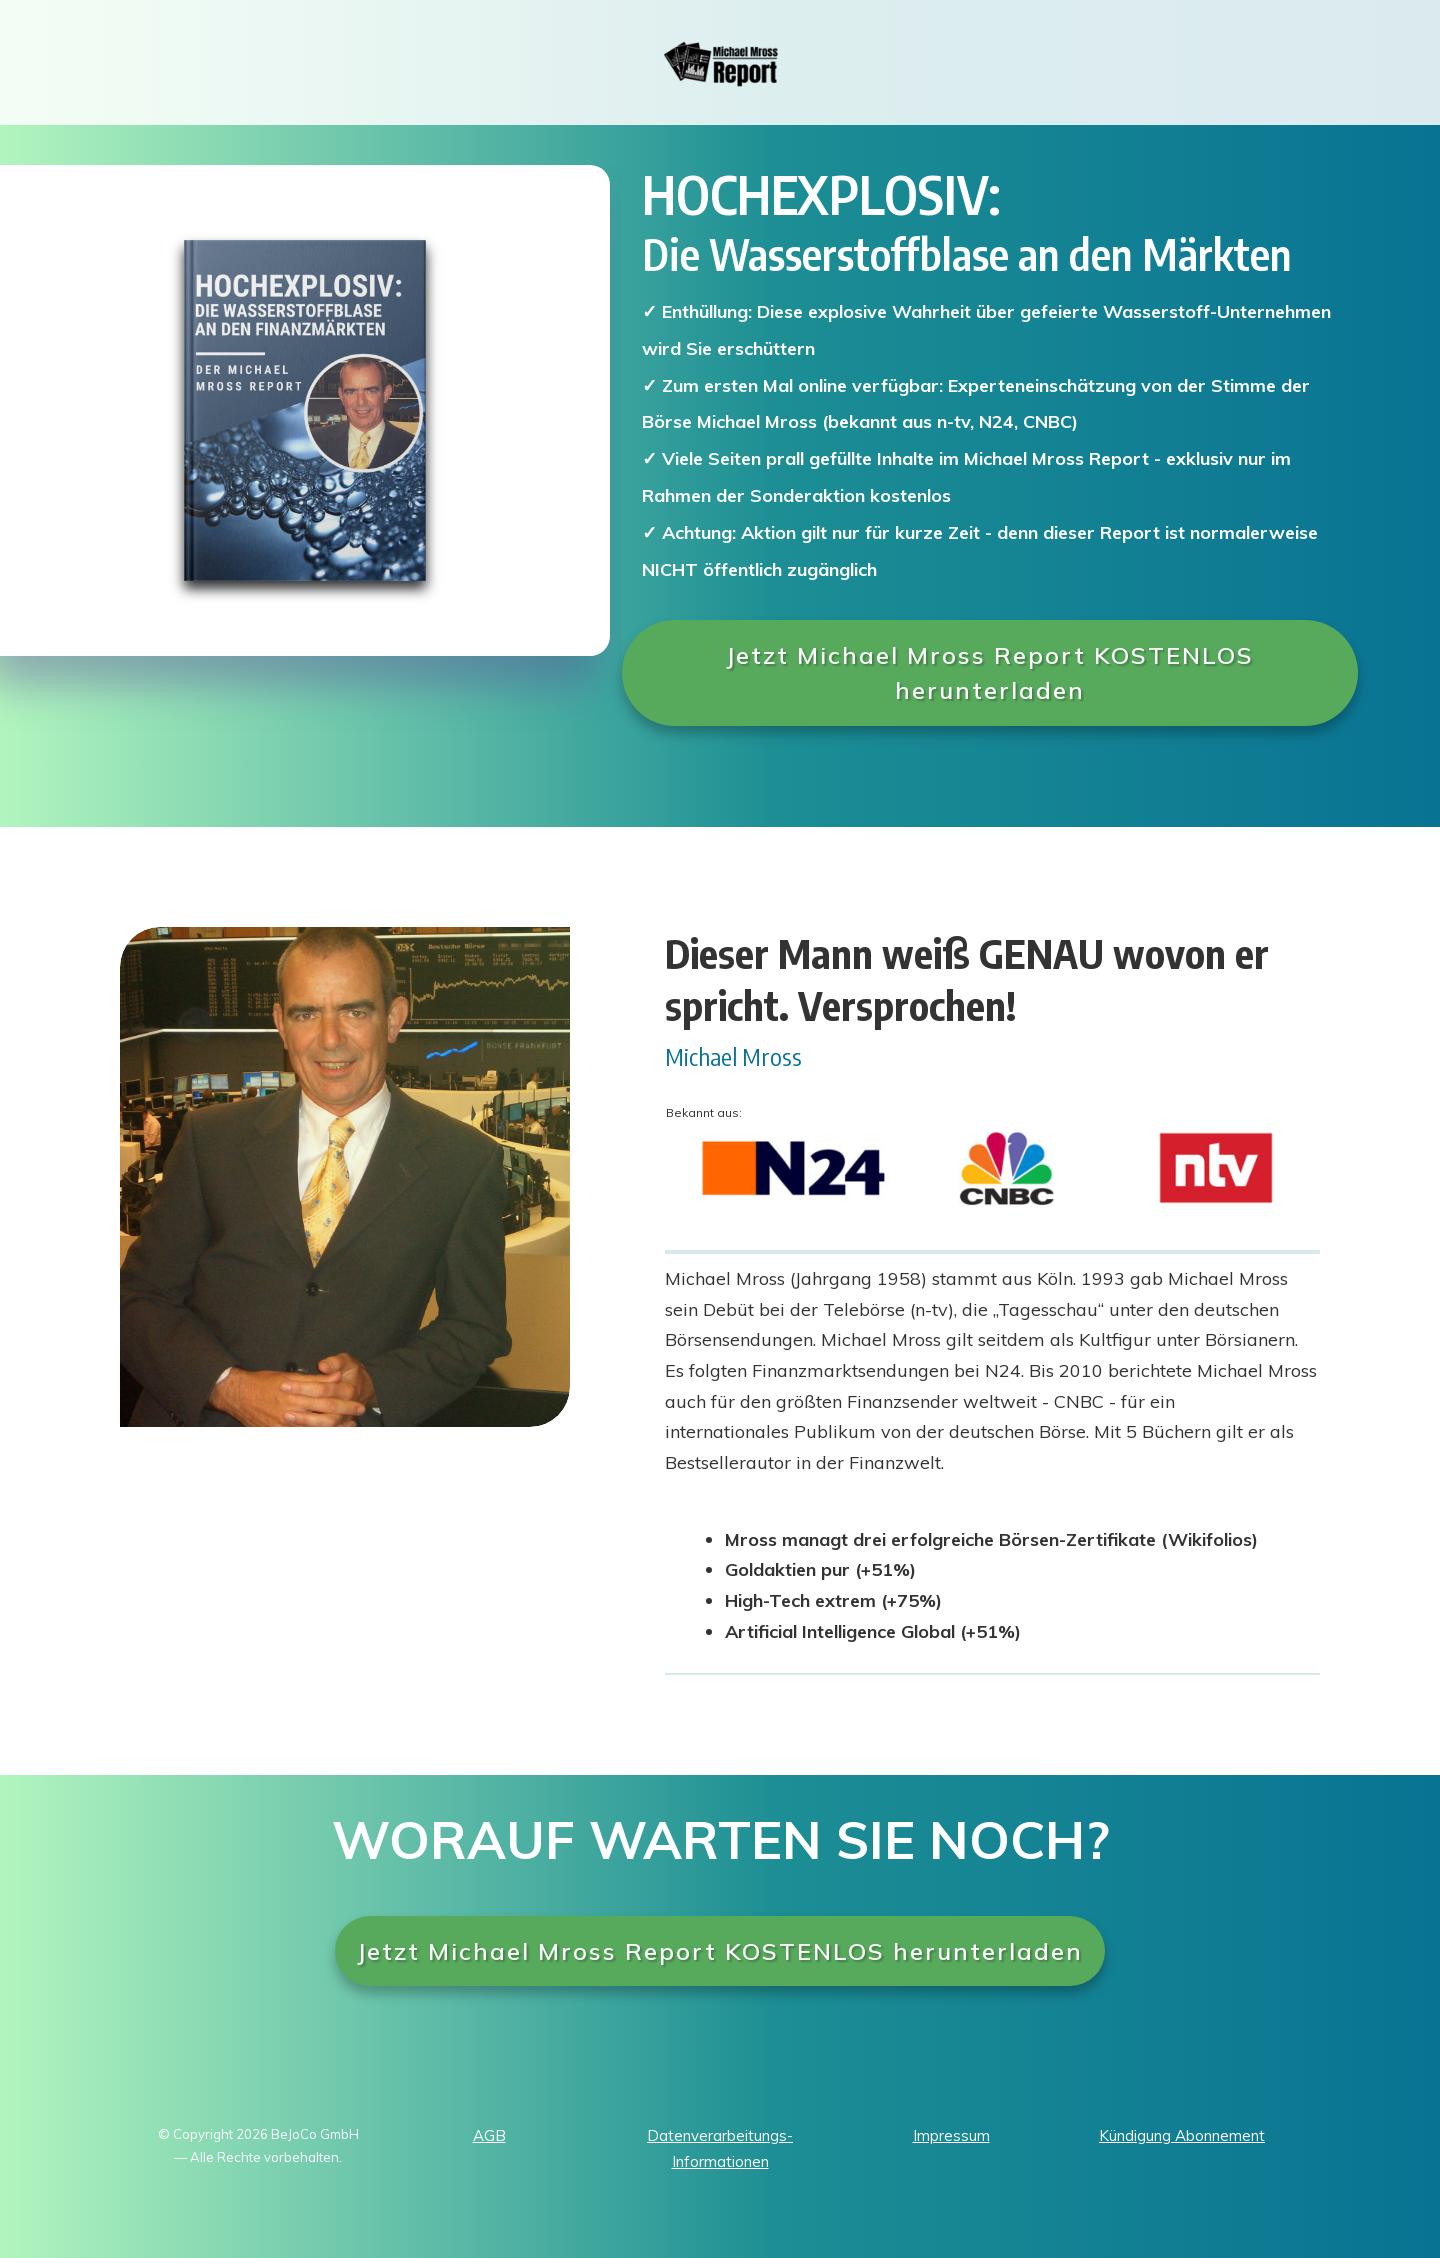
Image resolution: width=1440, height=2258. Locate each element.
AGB (489, 2135)
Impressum (951, 2135)
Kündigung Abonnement (1182, 2135)
